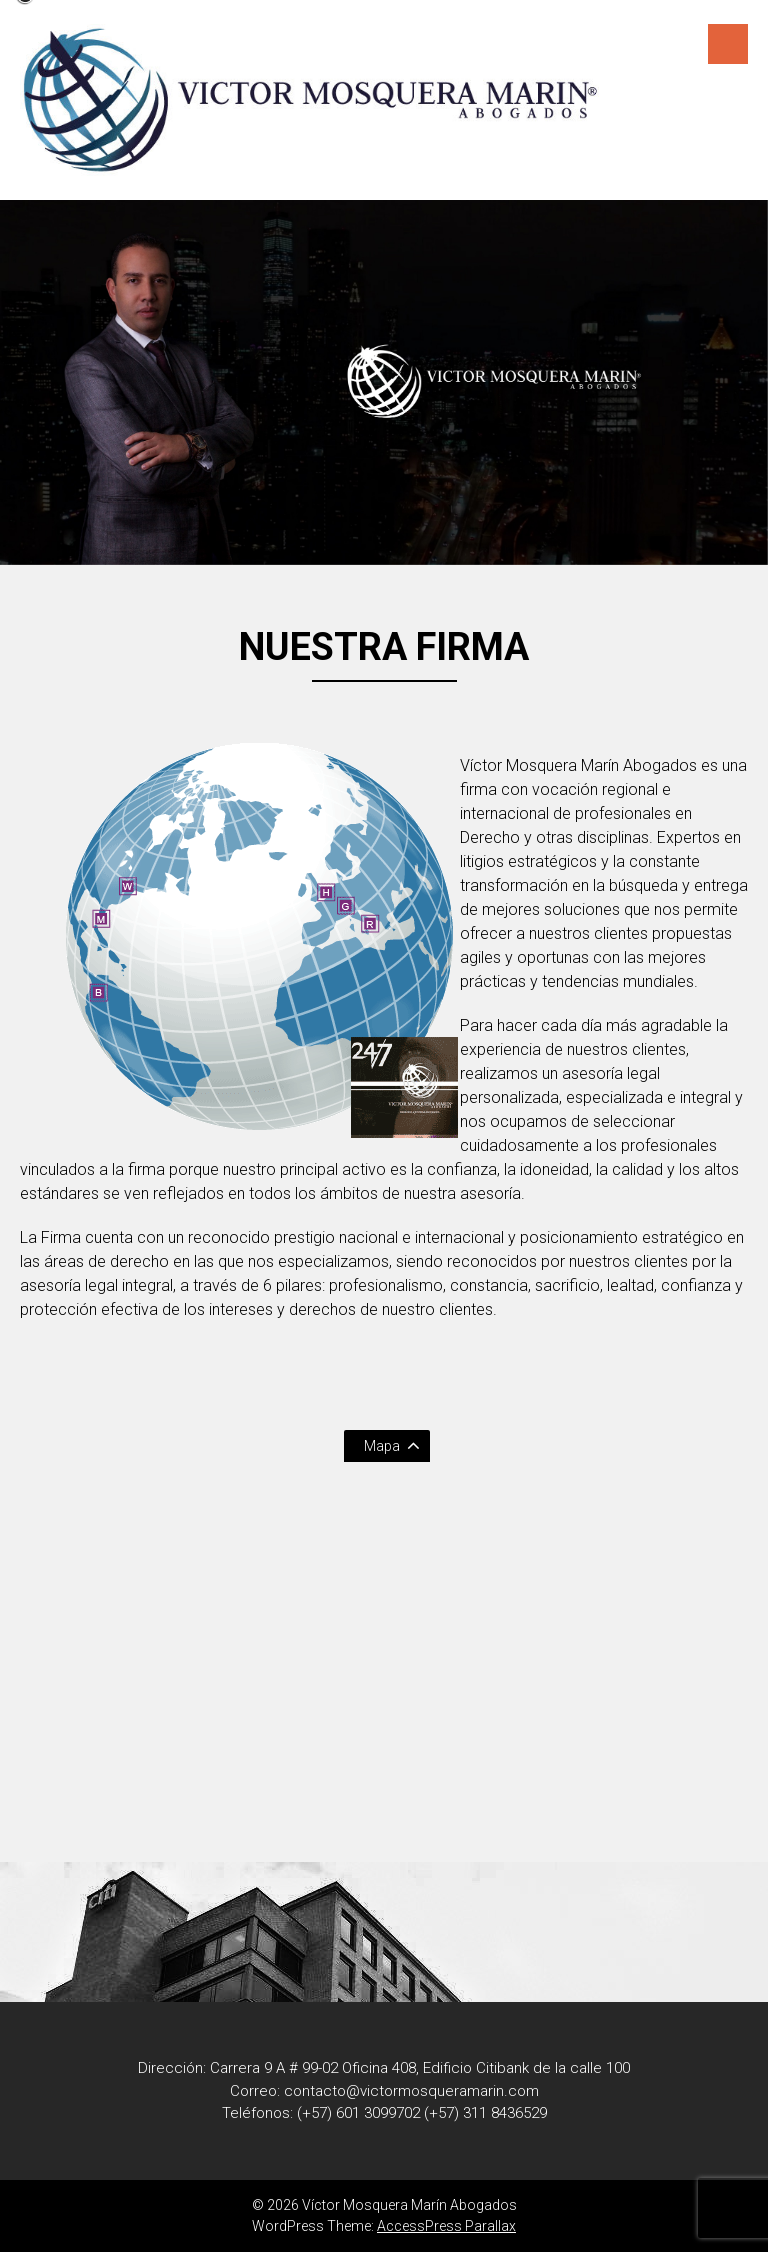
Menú (728, 44)
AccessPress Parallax (446, 2226)
